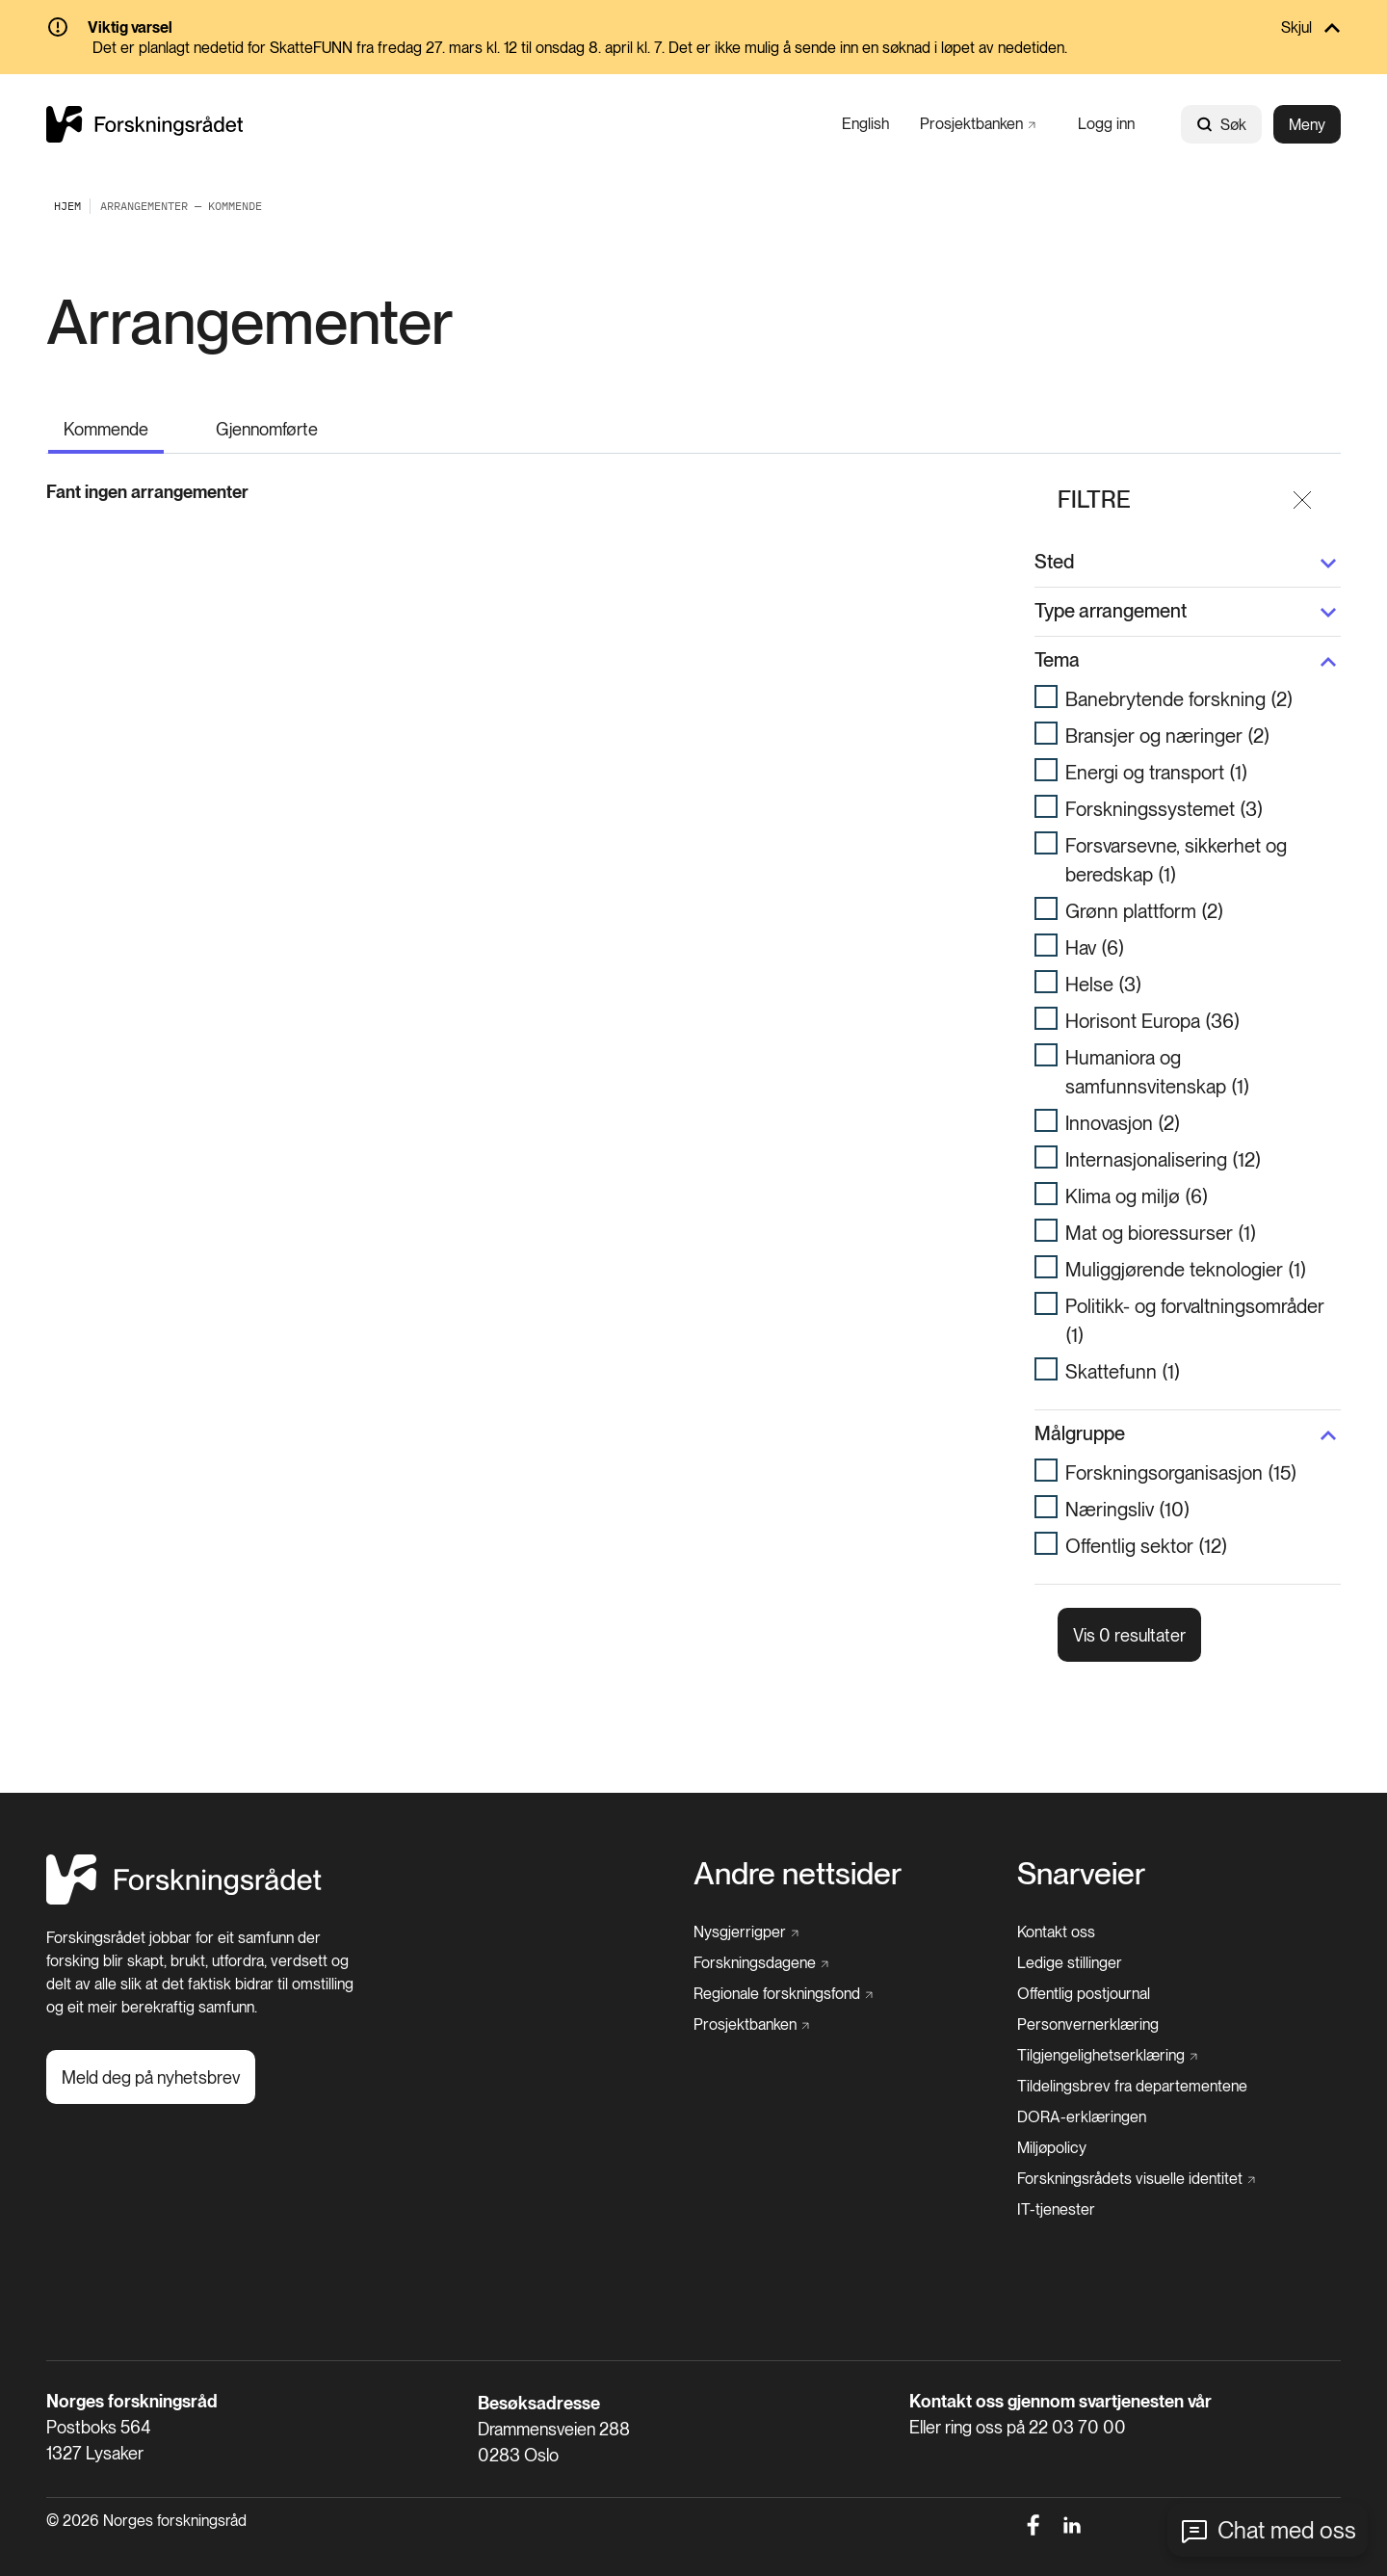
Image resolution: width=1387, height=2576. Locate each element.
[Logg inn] (1106, 124)
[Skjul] (693, 28)
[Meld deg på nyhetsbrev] (150, 2055)
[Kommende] (106, 427)
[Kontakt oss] (1056, 1910)
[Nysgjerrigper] (746, 1910)
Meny (1307, 125)
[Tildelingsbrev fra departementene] (1132, 2064)
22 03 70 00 (1077, 2405)
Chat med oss (1286, 2530)
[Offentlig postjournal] (1083, 1972)
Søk (1221, 125)
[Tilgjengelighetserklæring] (1107, 2033)
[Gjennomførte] (266, 425)
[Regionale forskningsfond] (783, 1972)
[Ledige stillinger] (1069, 1941)
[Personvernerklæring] (1088, 2002)
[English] (865, 124)
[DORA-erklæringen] (1081, 2095)
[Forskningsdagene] (761, 1941)
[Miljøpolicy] (1051, 2126)
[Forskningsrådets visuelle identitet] (1136, 2157)
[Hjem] (184, 1877)
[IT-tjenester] (1056, 2187)
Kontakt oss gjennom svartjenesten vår (1060, 2379)
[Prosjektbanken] (977, 124)
